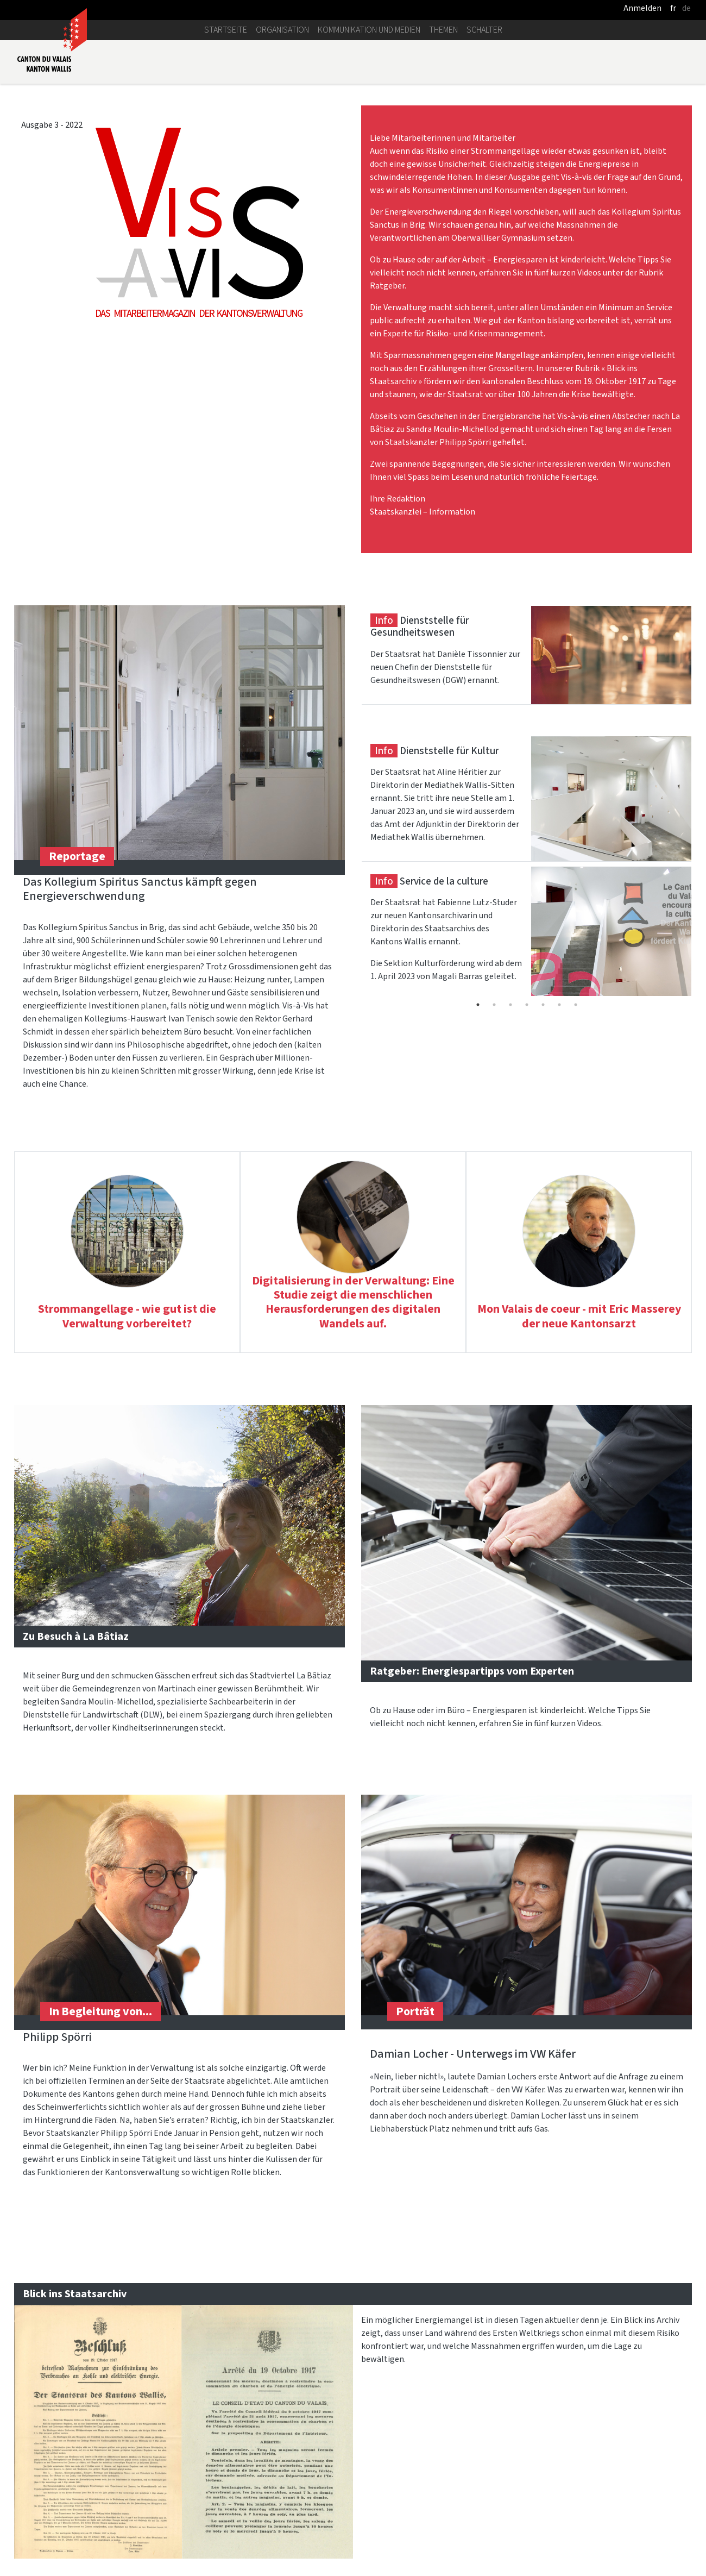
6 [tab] (559, 1004)
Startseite (225, 29)
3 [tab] (510, 1004)
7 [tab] (575, 1004)
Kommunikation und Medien (369, 29)
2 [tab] (494, 1004)
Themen (443, 29)
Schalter (484, 29)
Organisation (282, 29)
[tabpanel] (526, 670)
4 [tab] (526, 1004)
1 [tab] (477, 1004)
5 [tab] (543, 1004)
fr (673, 8)
